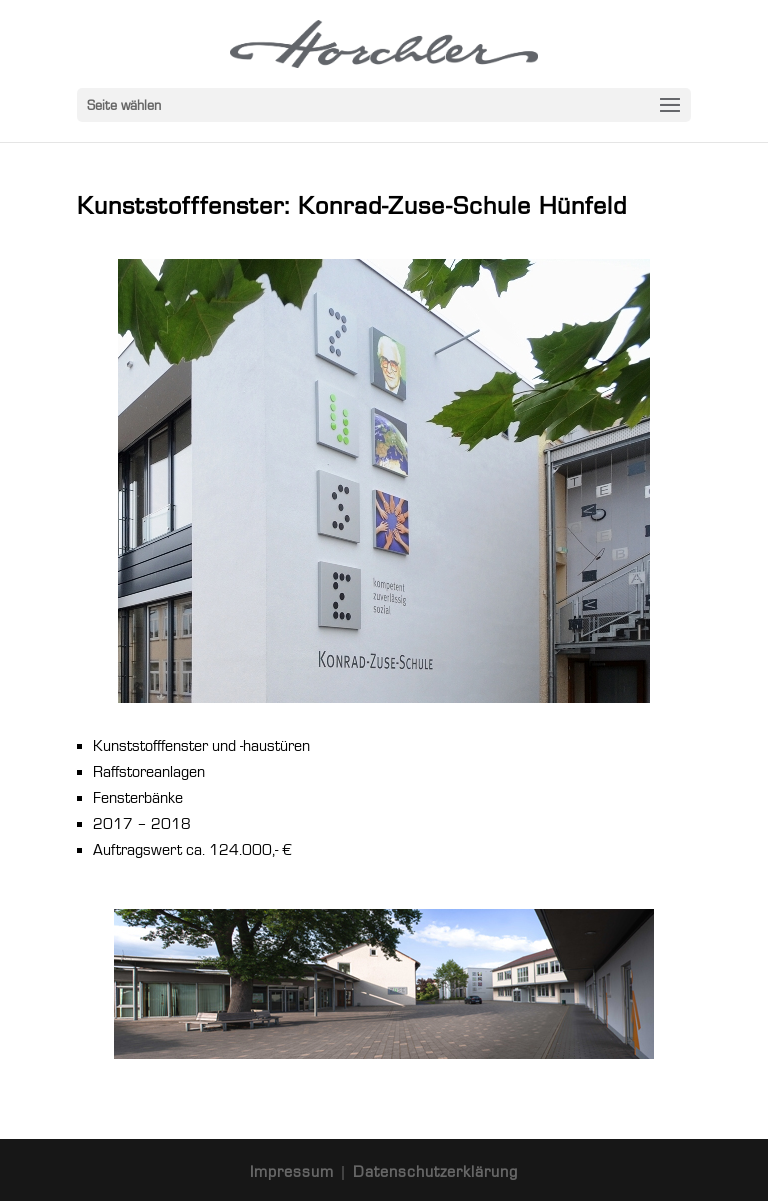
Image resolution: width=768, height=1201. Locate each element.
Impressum (294, 1172)
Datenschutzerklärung (435, 1172)
